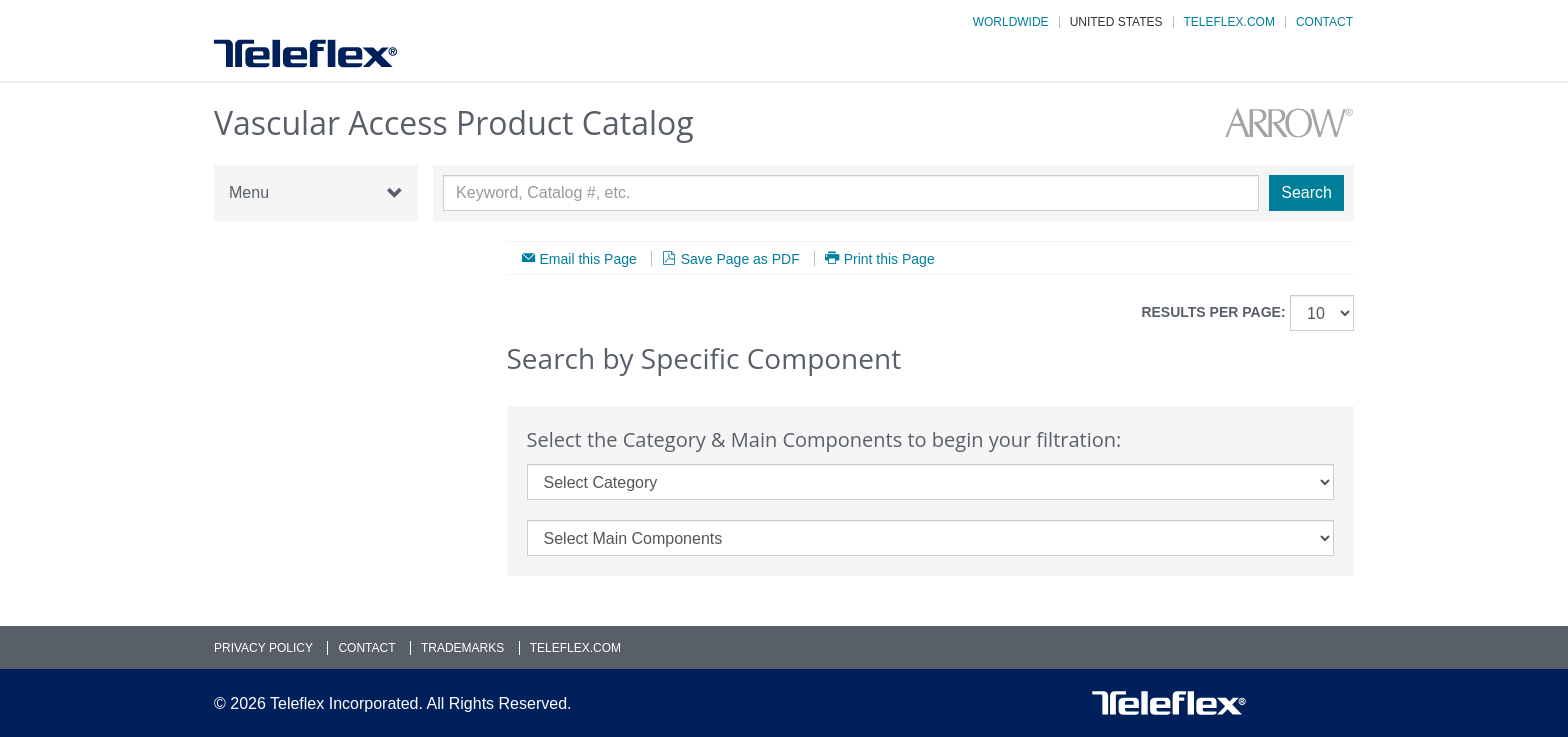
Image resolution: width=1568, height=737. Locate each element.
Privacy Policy (263, 648)
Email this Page (588, 258)
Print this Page (889, 258)
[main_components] (931, 538)
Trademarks (462, 648)
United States (1116, 22)
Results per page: (1213, 312)
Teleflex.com (1229, 22)
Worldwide (1011, 22)
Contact (1324, 22)
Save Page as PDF (740, 258)
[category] (931, 482)
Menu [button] (316, 193)
